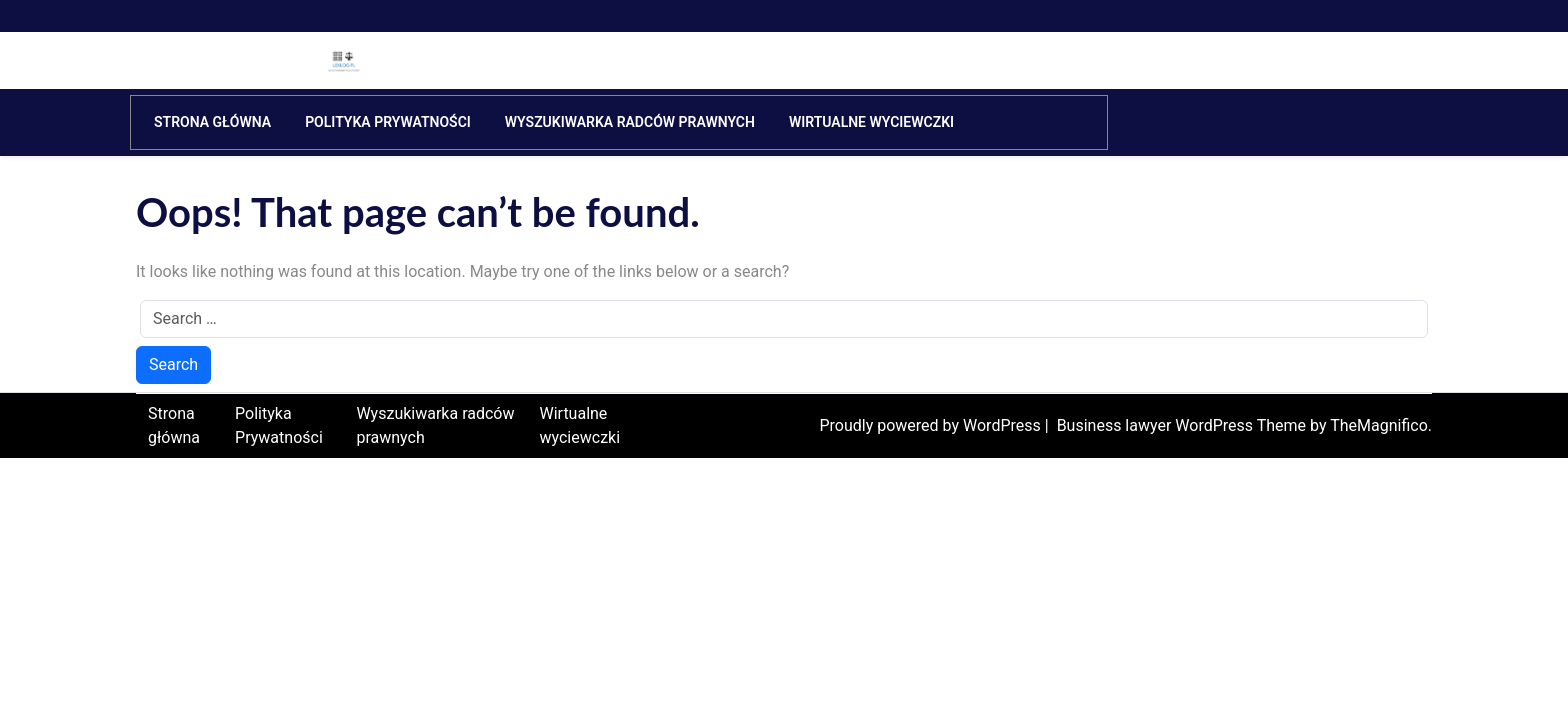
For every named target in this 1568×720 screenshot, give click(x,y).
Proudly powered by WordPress (931, 425)
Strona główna (212, 122)
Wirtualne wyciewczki (871, 122)
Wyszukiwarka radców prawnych (630, 122)
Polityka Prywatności (388, 122)
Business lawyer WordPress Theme (1183, 425)
